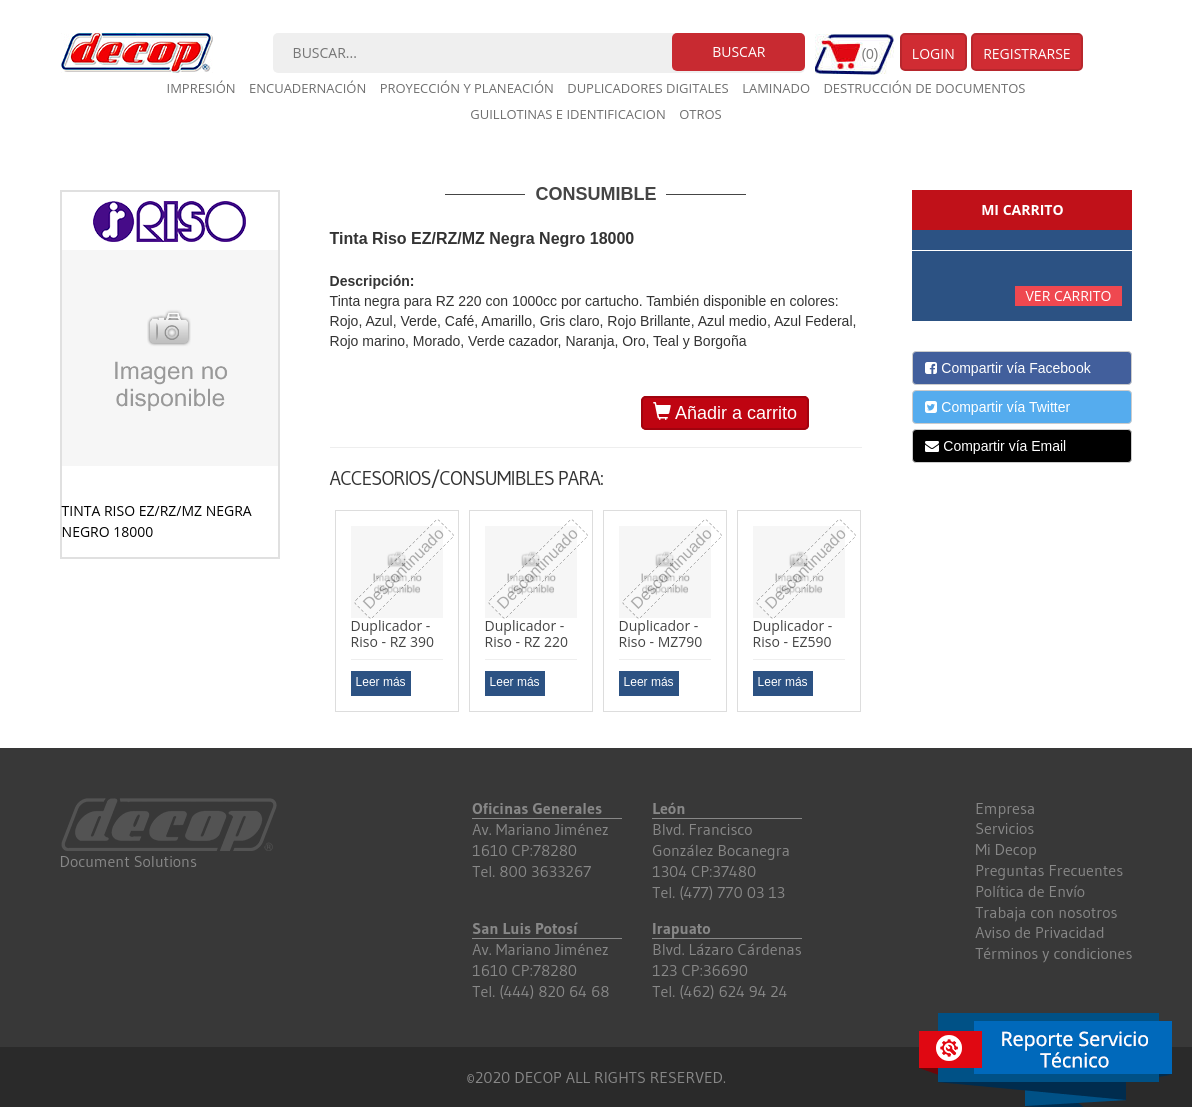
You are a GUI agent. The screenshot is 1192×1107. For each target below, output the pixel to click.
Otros (700, 114)
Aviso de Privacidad (1040, 932)
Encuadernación (307, 88)
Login (933, 53)
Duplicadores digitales (648, 88)
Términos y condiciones (1053, 953)
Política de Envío (1030, 891)
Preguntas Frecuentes (1049, 870)
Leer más (381, 682)
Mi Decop (1006, 849)
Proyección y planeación (467, 88)
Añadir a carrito (725, 412)
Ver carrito (1069, 295)
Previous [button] (315, 619)
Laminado (776, 88)
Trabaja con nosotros (1046, 912)
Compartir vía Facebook (1007, 368)
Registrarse (1027, 53)
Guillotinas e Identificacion (567, 114)
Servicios (1004, 828)
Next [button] (877, 619)
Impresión (201, 88)
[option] (397, 611)
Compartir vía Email (995, 446)
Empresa (1005, 808)
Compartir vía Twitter (997, 407)
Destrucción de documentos (924, 88)
